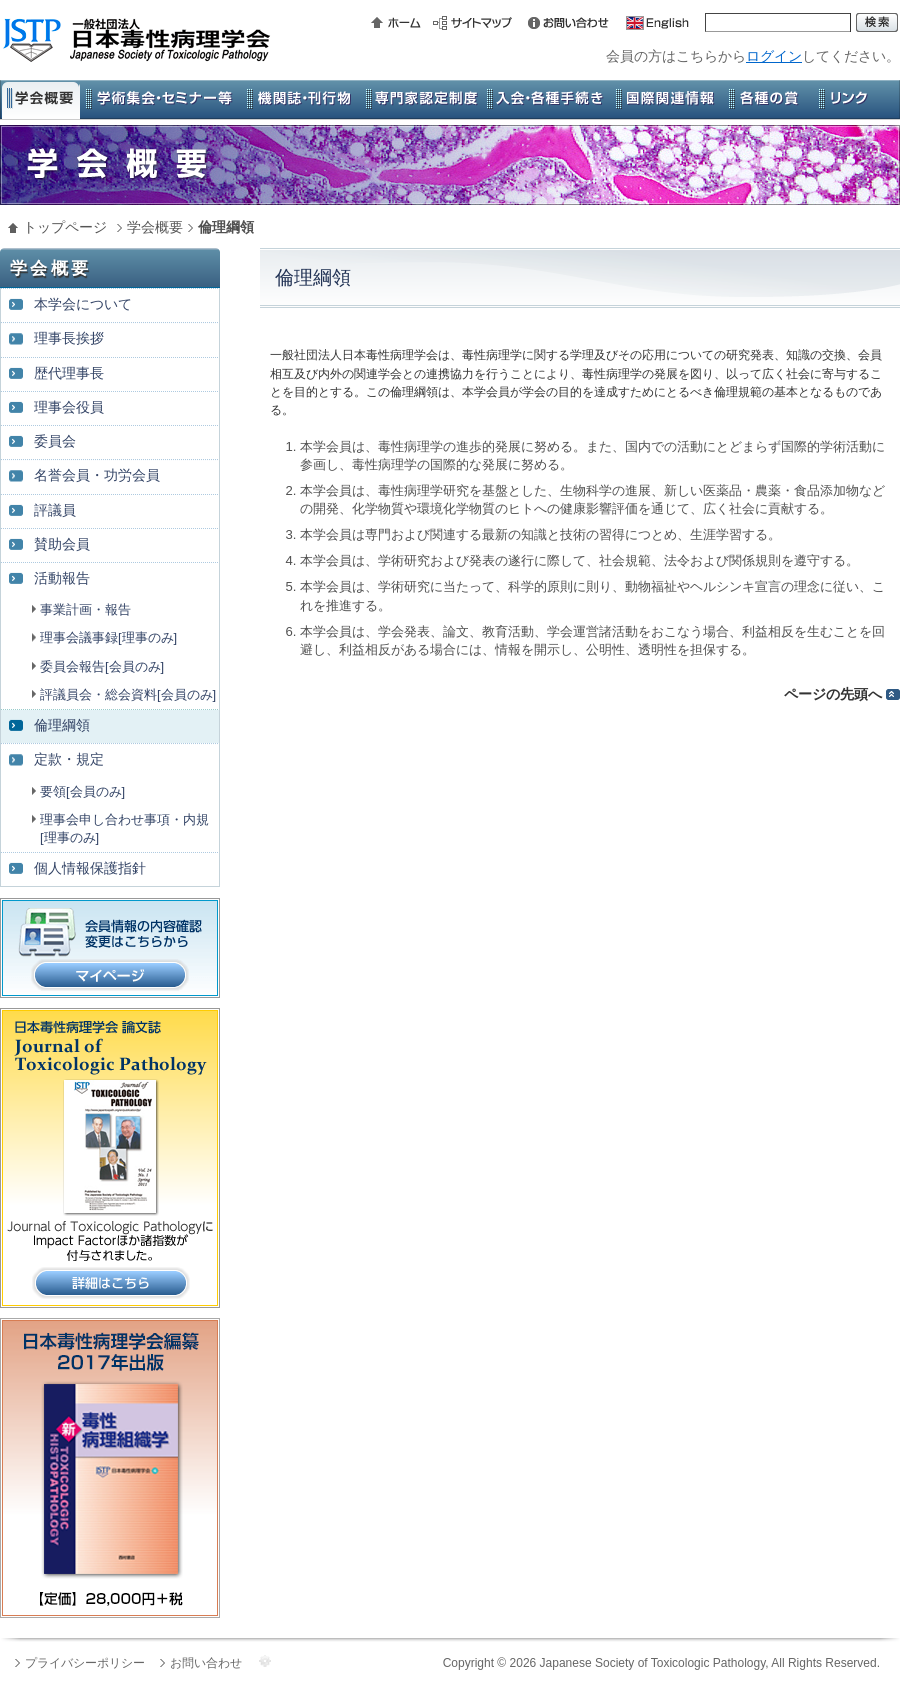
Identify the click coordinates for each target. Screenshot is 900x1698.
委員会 (55, 441)
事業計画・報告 (85, 609)
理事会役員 (69, 407)
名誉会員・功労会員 (97, 475)
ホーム (400, 23)
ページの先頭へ (833, 694)
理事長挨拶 (69, 338)
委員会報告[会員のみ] (102, 666)
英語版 (650, 23)
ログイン (774, 56)
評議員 (55, 510)
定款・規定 (69, 759)
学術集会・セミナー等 (160, 100)
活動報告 (62, 578)
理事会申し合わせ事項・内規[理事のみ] (124, 828)
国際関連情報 (665, 100)
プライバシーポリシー (85, 1663)
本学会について (83, 304)
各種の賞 (765, 100)
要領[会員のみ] (82, 791)
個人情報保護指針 (90, 868)
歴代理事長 (69, 373)
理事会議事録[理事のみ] (108, 637)
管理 (265, 1661)
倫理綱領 (62, 725)
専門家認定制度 (420, 100)
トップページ (65, 227)
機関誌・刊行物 (300, 100)
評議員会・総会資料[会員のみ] (128, 694)
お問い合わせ (565, 23)
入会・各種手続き (545, 100)
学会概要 (40, 100)
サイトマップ (475, 23)
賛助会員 (62, 544)
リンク (855, 100)
